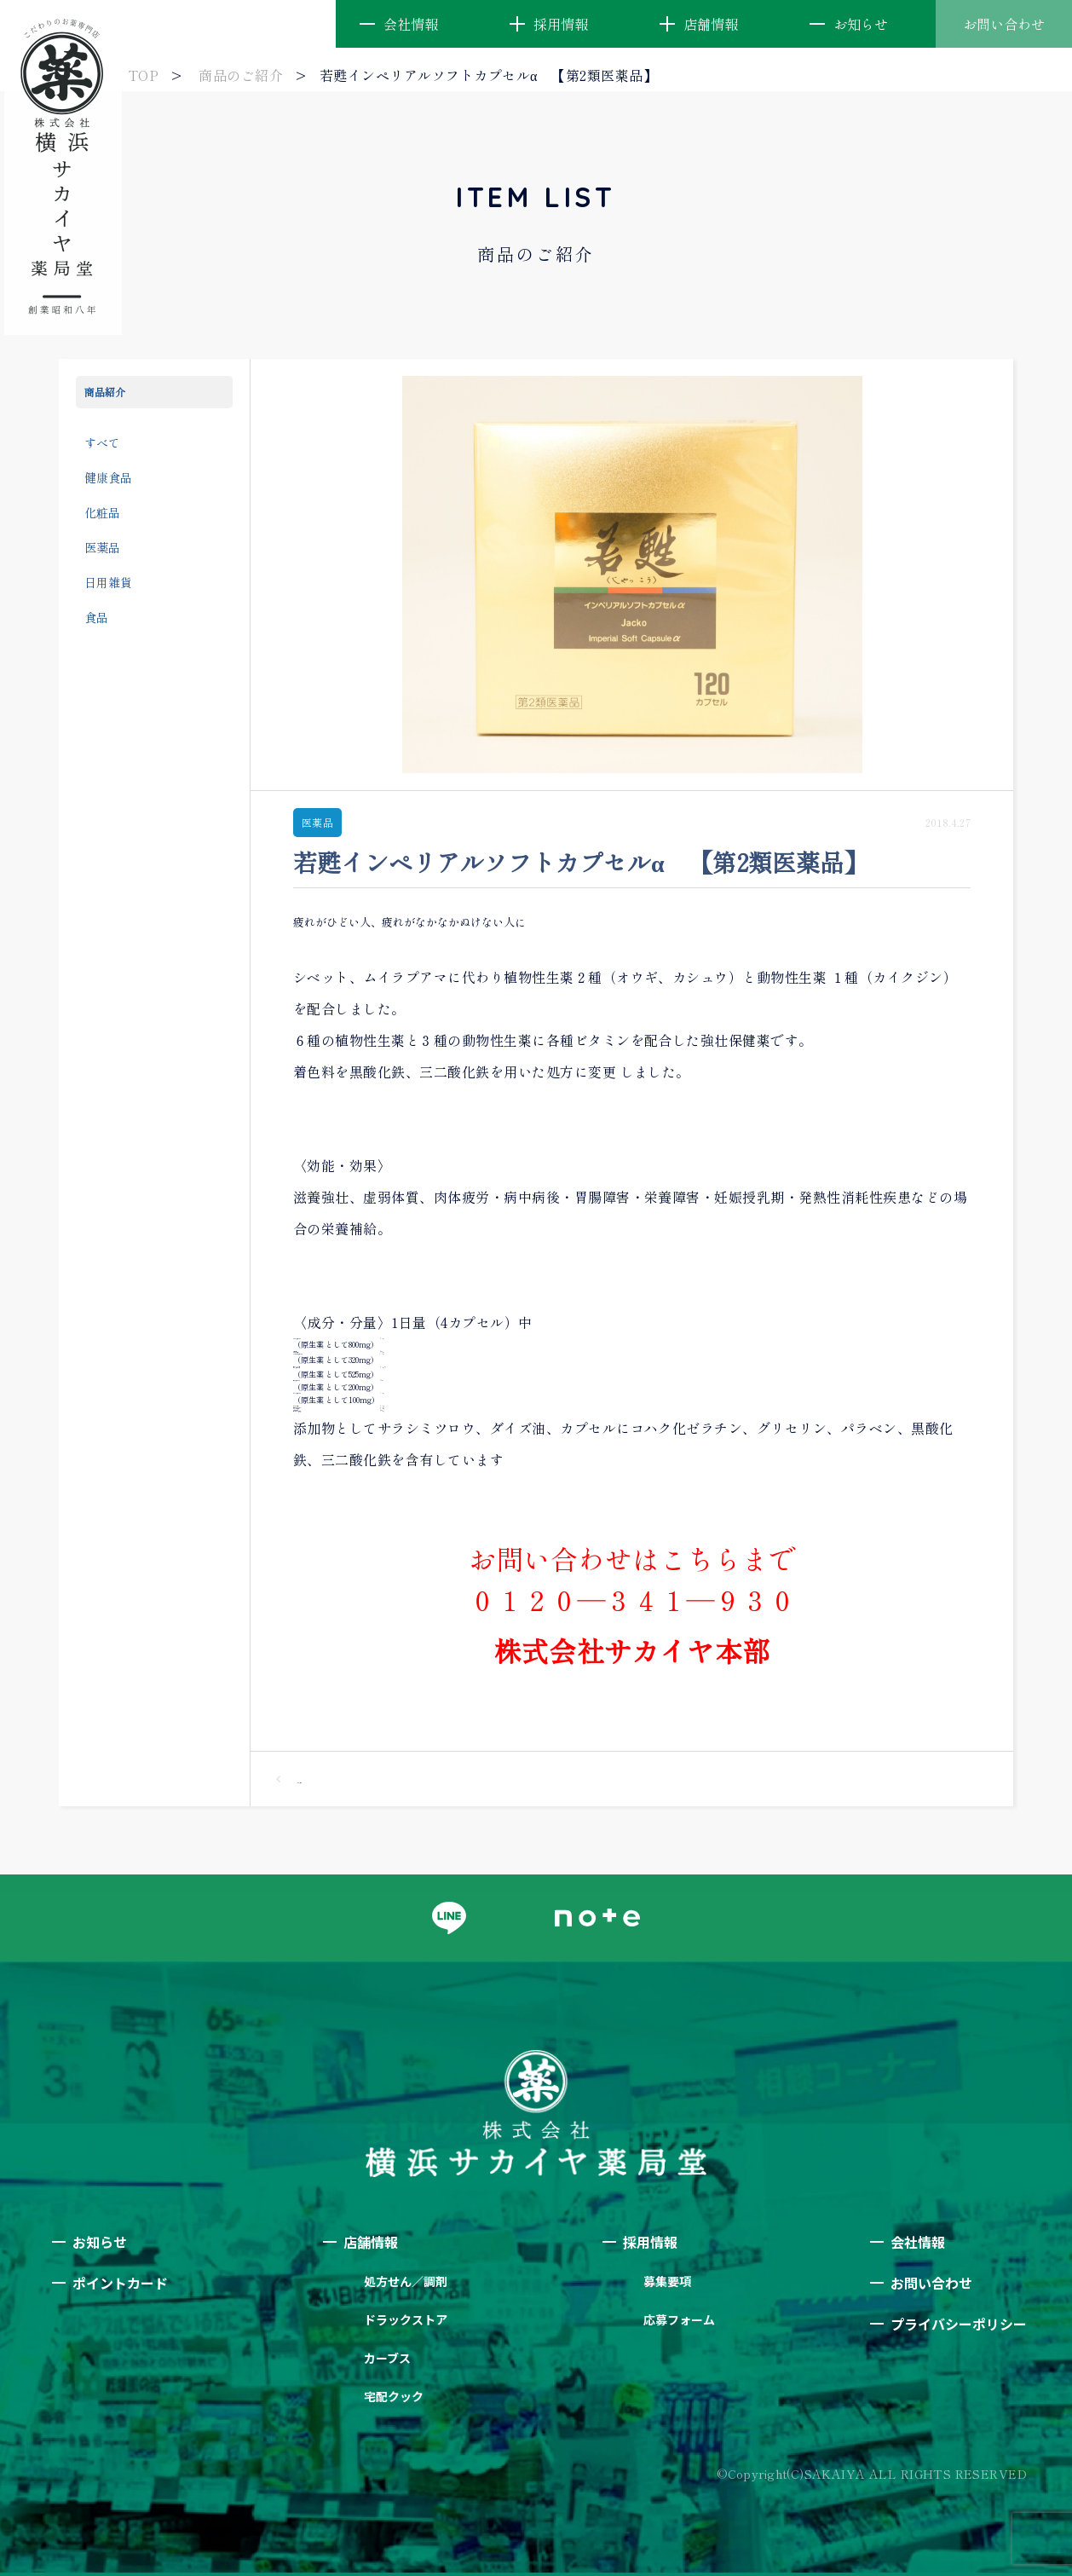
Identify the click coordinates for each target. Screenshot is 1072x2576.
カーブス (387, 2357)
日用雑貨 (108, 582)
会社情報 (410, 24)
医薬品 (102, 547)
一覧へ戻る (289, 1779)
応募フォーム (679, 2319)
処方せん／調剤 (405, 2281)
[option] (632, 574)
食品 (96, 617)
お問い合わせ (1004, 24)
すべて (102, 442)
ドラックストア (405, 2319)
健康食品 (108, 477)
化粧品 (102, 512)
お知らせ (860, 24)
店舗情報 (710, 24)
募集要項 (667, 2281)
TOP (143, 75)
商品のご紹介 (241, 75)
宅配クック (394, 2396)
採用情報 (560, 24)
